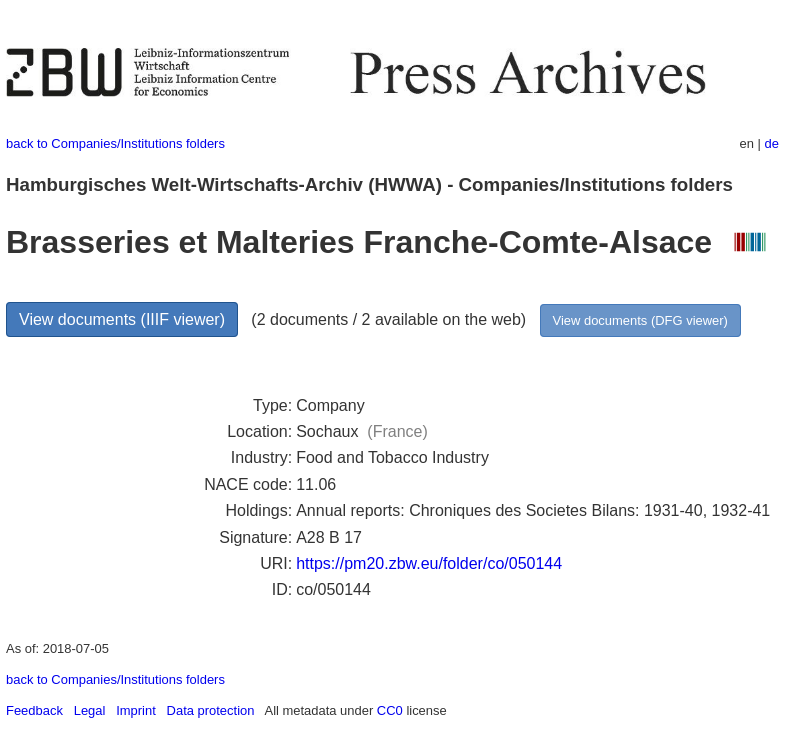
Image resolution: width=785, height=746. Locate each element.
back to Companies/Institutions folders (115, 143)
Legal (90, 710)
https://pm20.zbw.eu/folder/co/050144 (429, 563)
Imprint (136, 710)
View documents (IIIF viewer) (122, 319)
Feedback (34, 710)
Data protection (211, 710)
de (772, 143)
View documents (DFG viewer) (640, 320)
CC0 (390, 710)
